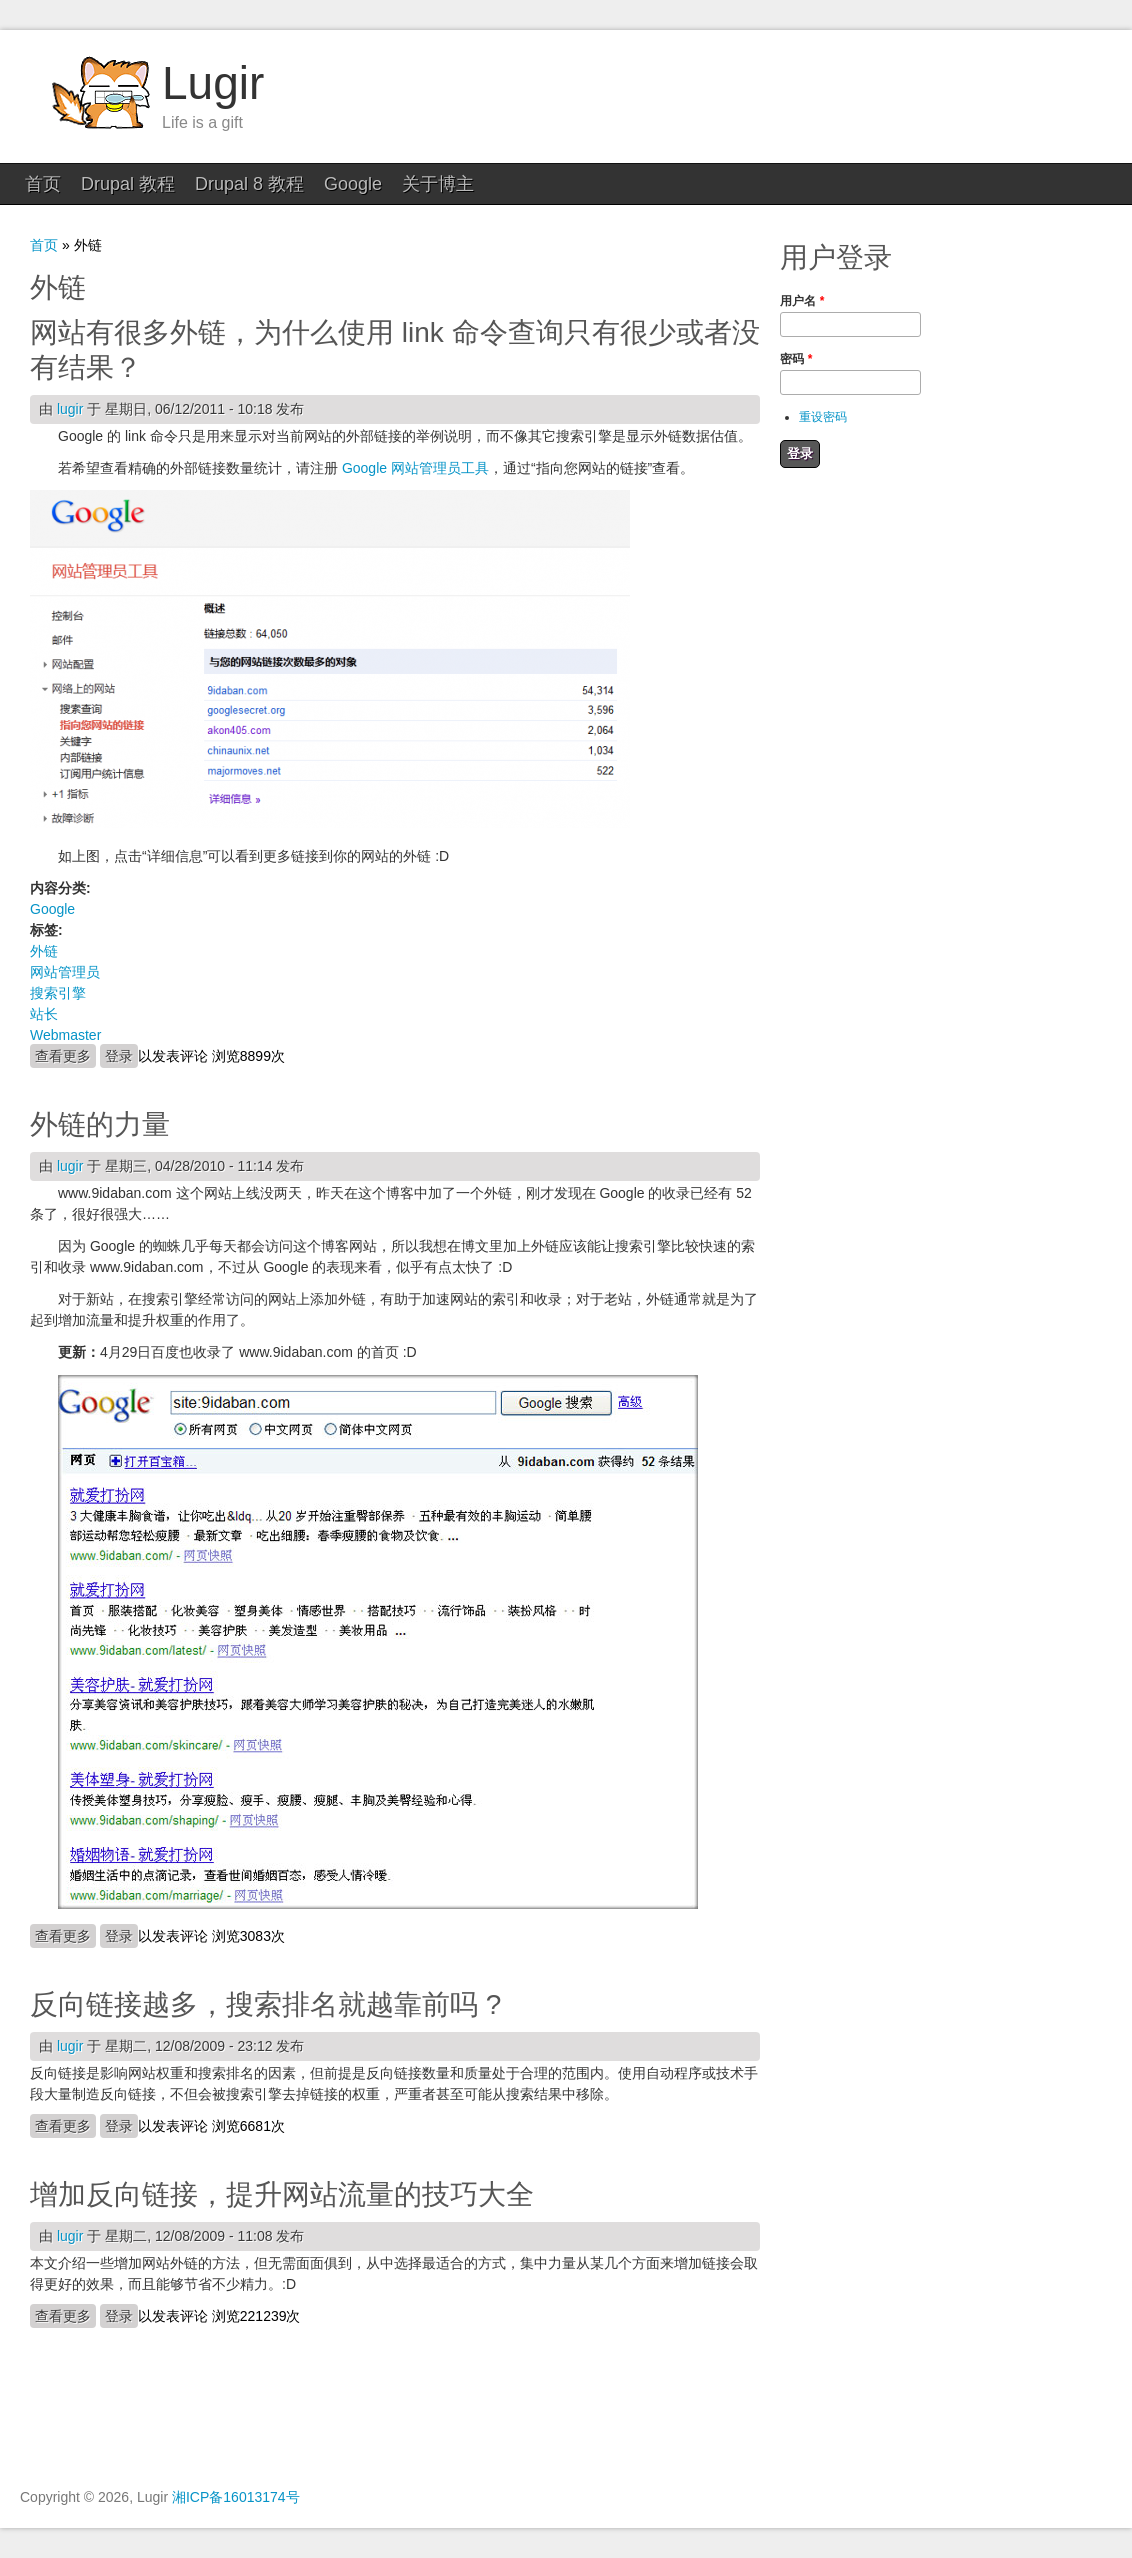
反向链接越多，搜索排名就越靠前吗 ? (265, 2004)
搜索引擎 (58, 993)
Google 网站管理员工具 (415, 468)
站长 (44, 1014)
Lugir (213, 83)
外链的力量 (100, 1124)
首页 (43, 184)
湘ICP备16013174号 (236, 2497)
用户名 (802, 301)
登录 (119, 1056)
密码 (796, 359)
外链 (44, 951)
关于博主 (438, 184)
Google (353, 184)
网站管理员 (65, 972)
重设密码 (823, 417)
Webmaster (65, 1035)
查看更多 (65, 1055)
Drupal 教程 (128, 184)
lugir (70, 409)
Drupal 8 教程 (249, 184)
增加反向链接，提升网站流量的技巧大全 (282, 2194)
